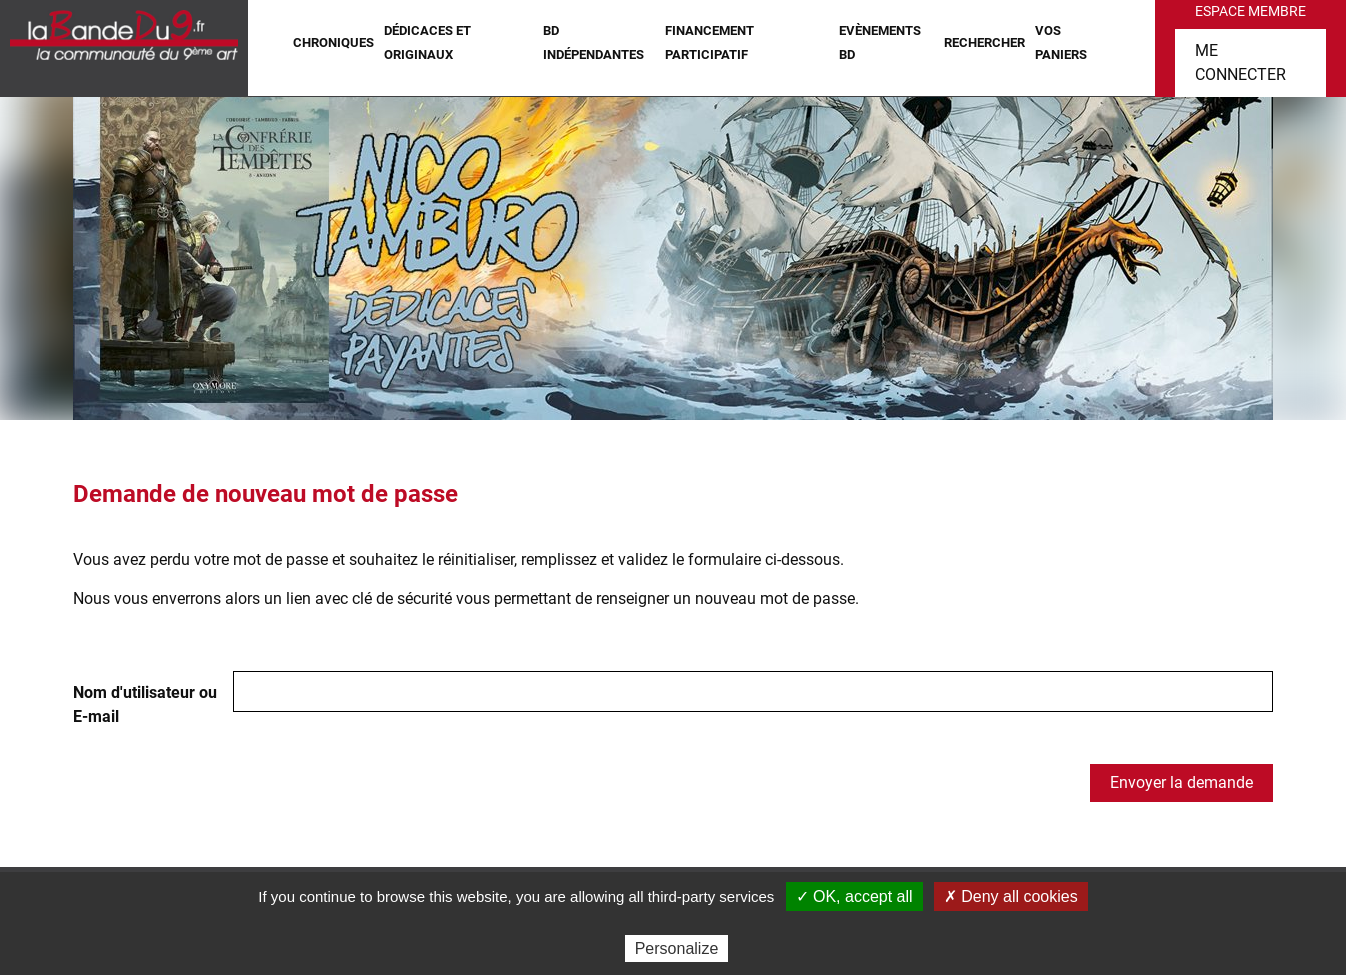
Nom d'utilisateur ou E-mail (145, 704)
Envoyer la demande (1181, 782)
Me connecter (1240, 62)
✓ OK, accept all (854, 896)
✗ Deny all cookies (1011, 896)
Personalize (677, 948)
